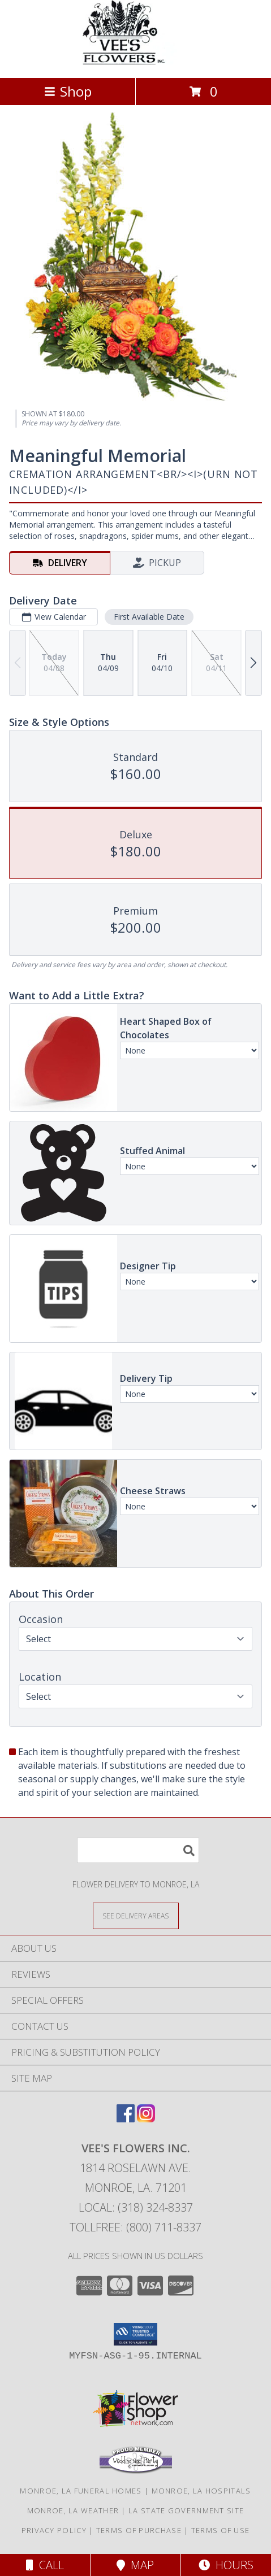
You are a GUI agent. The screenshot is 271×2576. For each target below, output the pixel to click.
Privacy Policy (54, 2530)
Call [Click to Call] (45, 2565)
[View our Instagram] (146, 2118)
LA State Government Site (186, 2510)
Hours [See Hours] (226, 2565)
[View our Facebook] (126, 2118)
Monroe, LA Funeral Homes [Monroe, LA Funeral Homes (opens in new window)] (80, 2491)
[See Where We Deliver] (136, 1915)
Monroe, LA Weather (73, 2510)
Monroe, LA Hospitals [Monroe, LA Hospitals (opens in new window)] (201, 2491)
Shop (68, 91)
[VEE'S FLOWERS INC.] (136, 61)
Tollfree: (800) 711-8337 (135, 2227)
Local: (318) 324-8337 (136, 2207)
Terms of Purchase (139, 2530)
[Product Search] (138, 1850)
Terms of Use (220, 2530)
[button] (135, 2334)
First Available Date (149, 616)
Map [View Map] (135, 2565)
